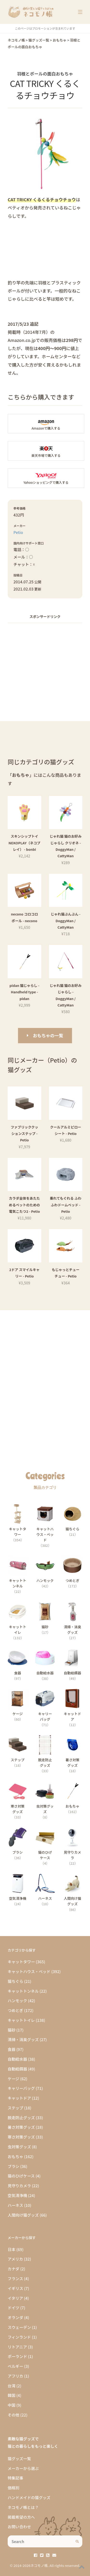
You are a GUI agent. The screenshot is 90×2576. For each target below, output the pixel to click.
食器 (11, 2049)
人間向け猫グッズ (23, 2215)
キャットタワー (21, 1961)
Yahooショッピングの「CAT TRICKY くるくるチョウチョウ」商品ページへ (46, 478)
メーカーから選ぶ (23, 2468)
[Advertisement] (45, 672)
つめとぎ (15, 2010)
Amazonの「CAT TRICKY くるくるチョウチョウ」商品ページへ (46, 423)
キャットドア (19, 2098)
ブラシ (13, 2166)
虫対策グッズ (19, 2147)
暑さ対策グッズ (21, 2127)
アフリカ (15, 2376)
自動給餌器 (17, 2069)
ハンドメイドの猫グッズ (29, 2497)
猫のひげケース (21, 2176)
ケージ (13, 2078)
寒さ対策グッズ (21, 2137)
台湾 (11, 2386)
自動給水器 (17, 2059)
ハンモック (17, 2000)
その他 (13, 2415)
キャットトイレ (21, 2020)
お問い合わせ (19, 2526)
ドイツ (13, 2307)
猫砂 (11, 2030)
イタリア (15, 2298)
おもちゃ (15, 2156)
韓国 (11, 2395)
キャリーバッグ (21, 2088)
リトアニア (17, 2347)
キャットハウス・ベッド (29, 1971)
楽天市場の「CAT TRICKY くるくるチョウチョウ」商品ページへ (46, 450)
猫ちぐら (15, 1981)
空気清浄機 (17, 2195)
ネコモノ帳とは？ (23, 2507)
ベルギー (15, 2366)
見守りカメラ (19, 2185)
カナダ (13, 2269)
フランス (15, 2278)
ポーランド (17, 2356)
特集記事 (15, 2478)
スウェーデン (19, 2327)
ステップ (15, 2108)
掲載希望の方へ (21, 2517)
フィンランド (19, 2337)
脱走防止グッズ (21, 2117)
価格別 (13, 2488)
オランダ (15, 2317)
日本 (11, 2249)
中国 (11, 2405)
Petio (18, 532)
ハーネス (15, 2205)
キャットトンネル (23, 1991)
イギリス (15, 2288)
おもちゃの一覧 (48, 1035)
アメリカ (15, 2259)
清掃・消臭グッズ (23, 2039)
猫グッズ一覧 (19, 2458)
